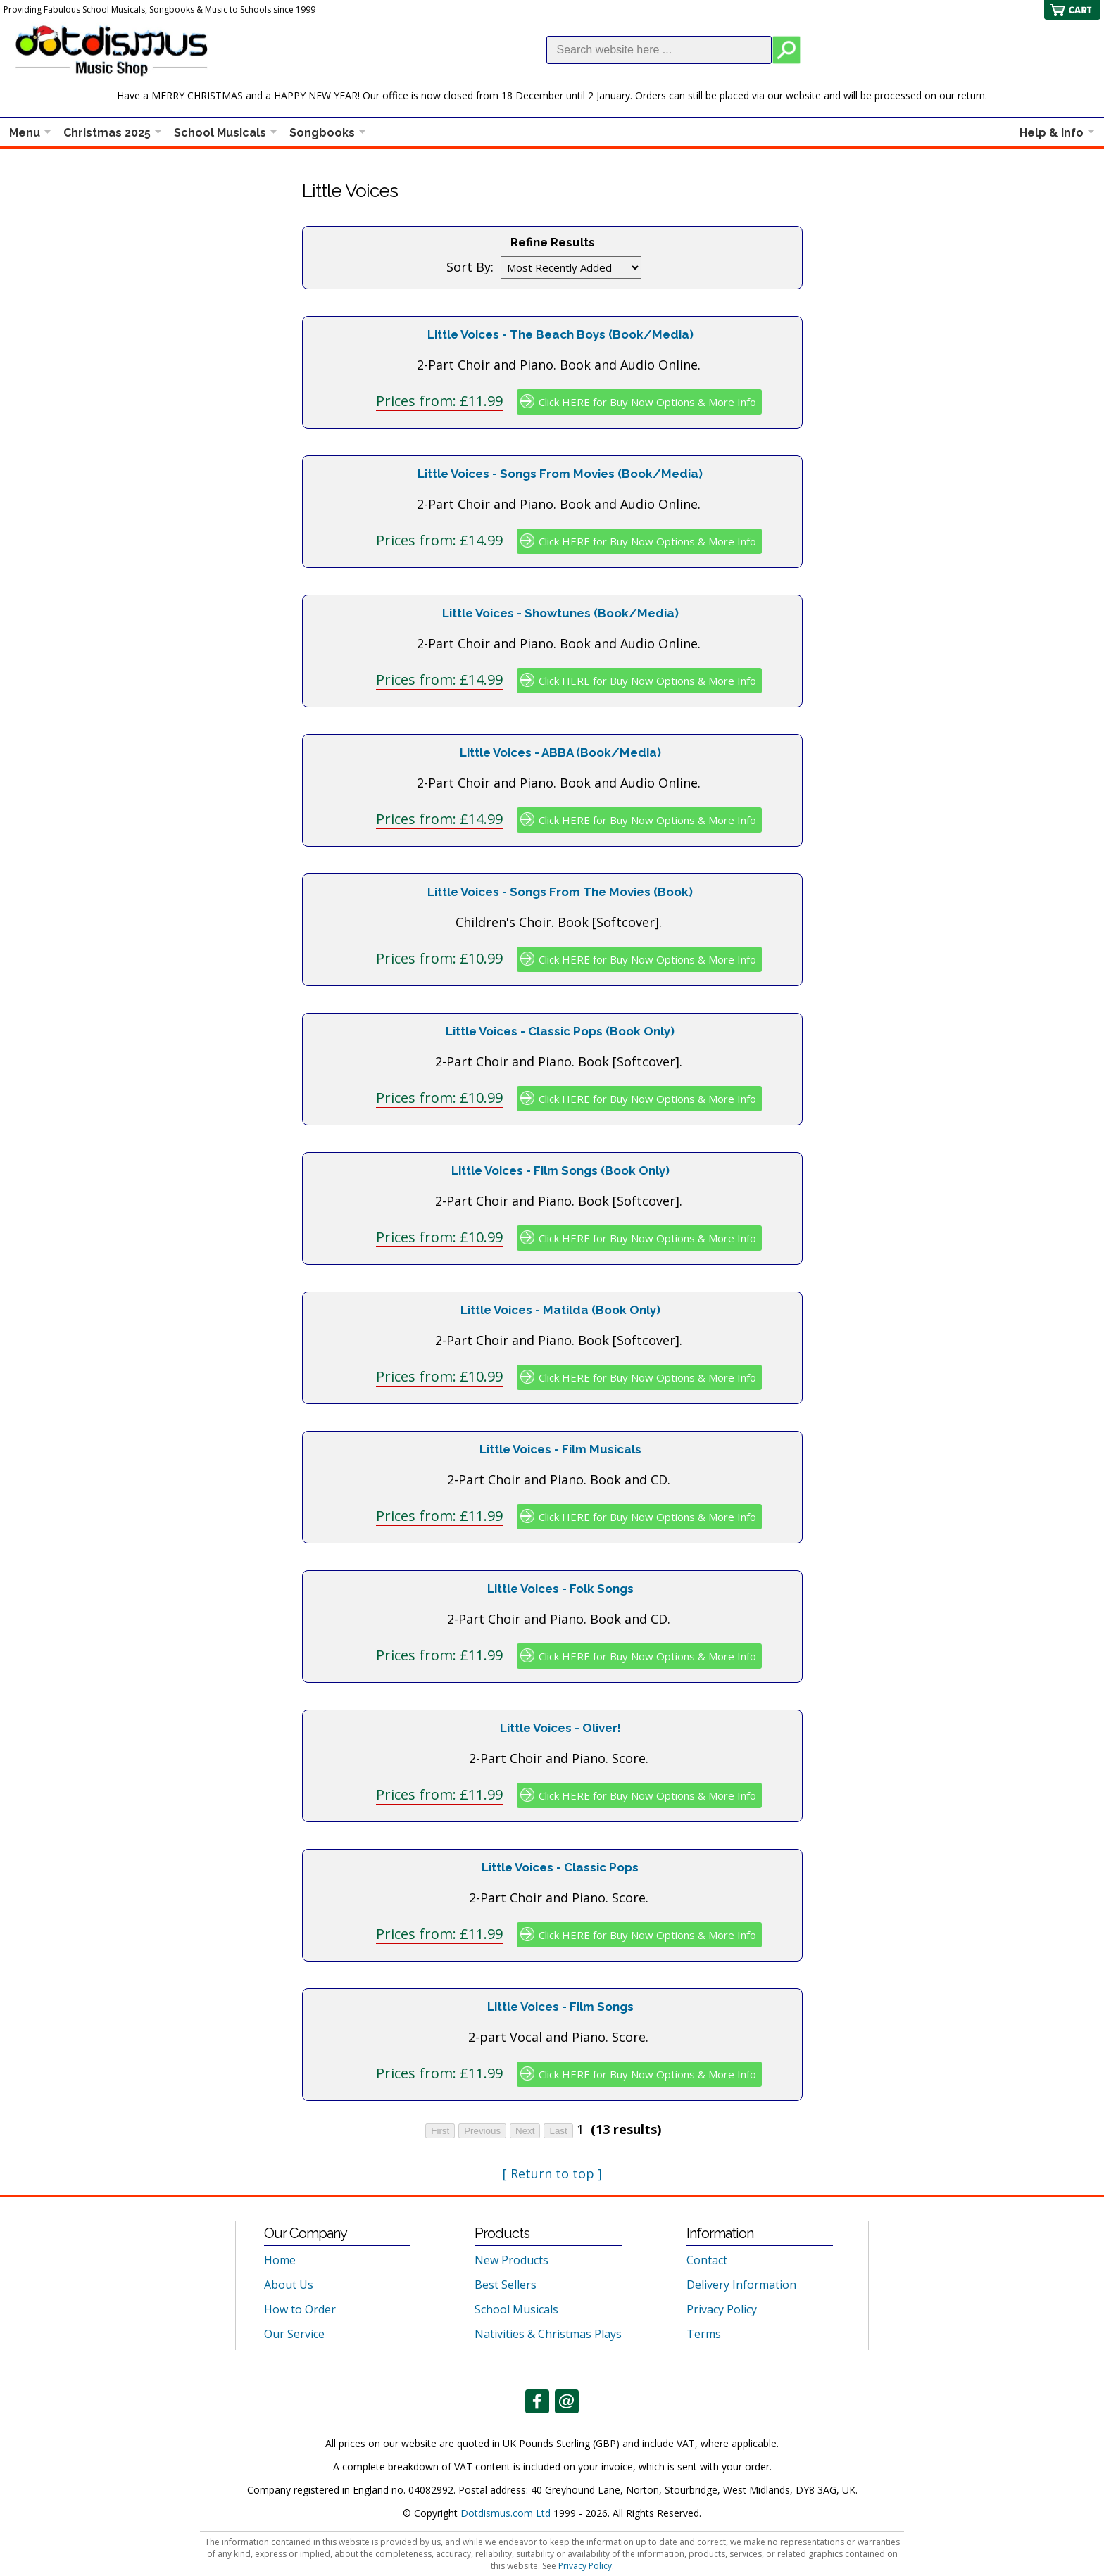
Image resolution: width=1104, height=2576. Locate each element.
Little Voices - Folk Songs (560, 1588)
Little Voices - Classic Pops (560, 1867)
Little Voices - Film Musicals (560, 1449)
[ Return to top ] (552, 2173)
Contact (706, 2260)
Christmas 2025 (107, 132)
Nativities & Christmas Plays (548, 2334)
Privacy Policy (721, 2309)
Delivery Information (741, 2284)
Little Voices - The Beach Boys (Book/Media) (560, 334)
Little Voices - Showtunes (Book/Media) (560, 613)
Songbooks (322, 132)
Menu (24, 132)
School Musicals (220, 132)
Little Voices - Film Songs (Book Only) (560, 1170)
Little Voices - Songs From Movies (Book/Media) (560, 474)
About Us (288, 2284)
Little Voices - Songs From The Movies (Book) (560, 892)
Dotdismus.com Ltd (505, 2513)
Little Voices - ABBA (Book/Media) (560, 752)
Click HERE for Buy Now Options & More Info (647, 402)
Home (280, 2260)
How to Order (300, 2309)
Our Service (294, 2334)
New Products (511, 2260)
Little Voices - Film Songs (560, 2007)
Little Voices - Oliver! (560, 1728)
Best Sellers (506, 2284)
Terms (703, 2334)
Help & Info (1052, 132)
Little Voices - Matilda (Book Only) (560, 1310)
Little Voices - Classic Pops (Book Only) (560, 1031)
